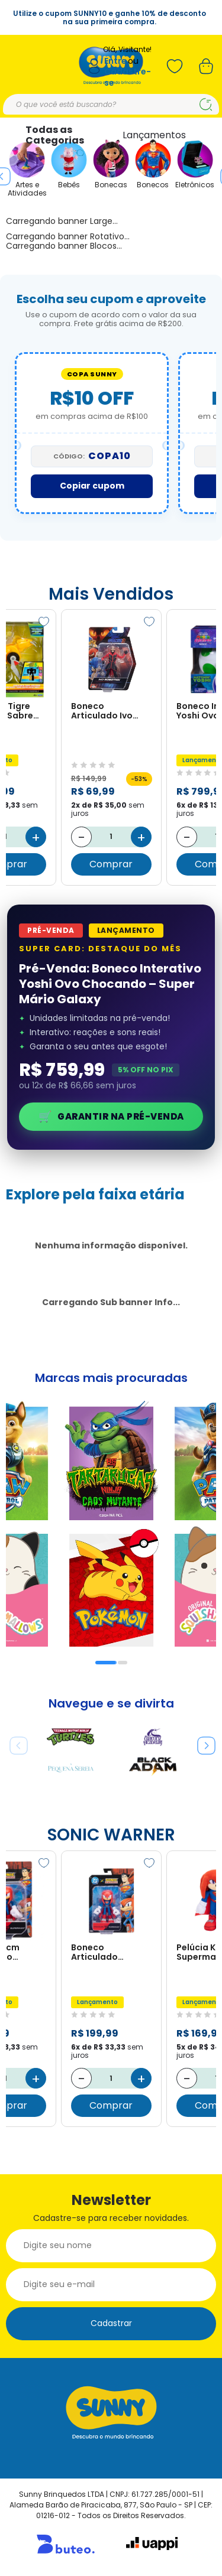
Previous (14, 1741)
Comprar (111, 864)
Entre (115, 61)
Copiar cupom (92, 486)
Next (202, 1741)
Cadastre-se (127, 77)
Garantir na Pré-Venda (111, 1116)
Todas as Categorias (54, 135)
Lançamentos (154, 135)
